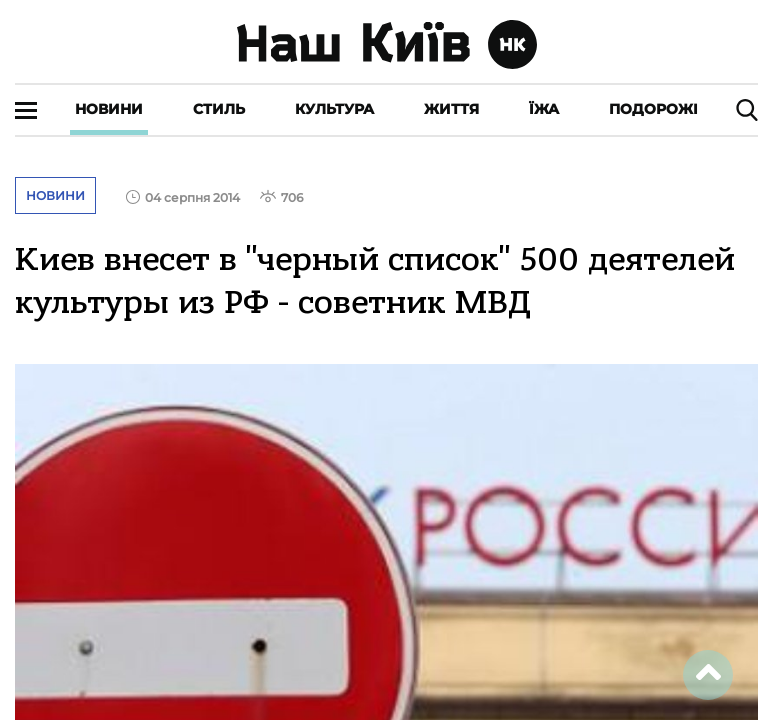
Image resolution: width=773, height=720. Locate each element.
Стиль (219, 109)
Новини (109, 109)
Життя (451, 109)
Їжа (544, 109)
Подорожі (653, 109)
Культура (334, 109)
